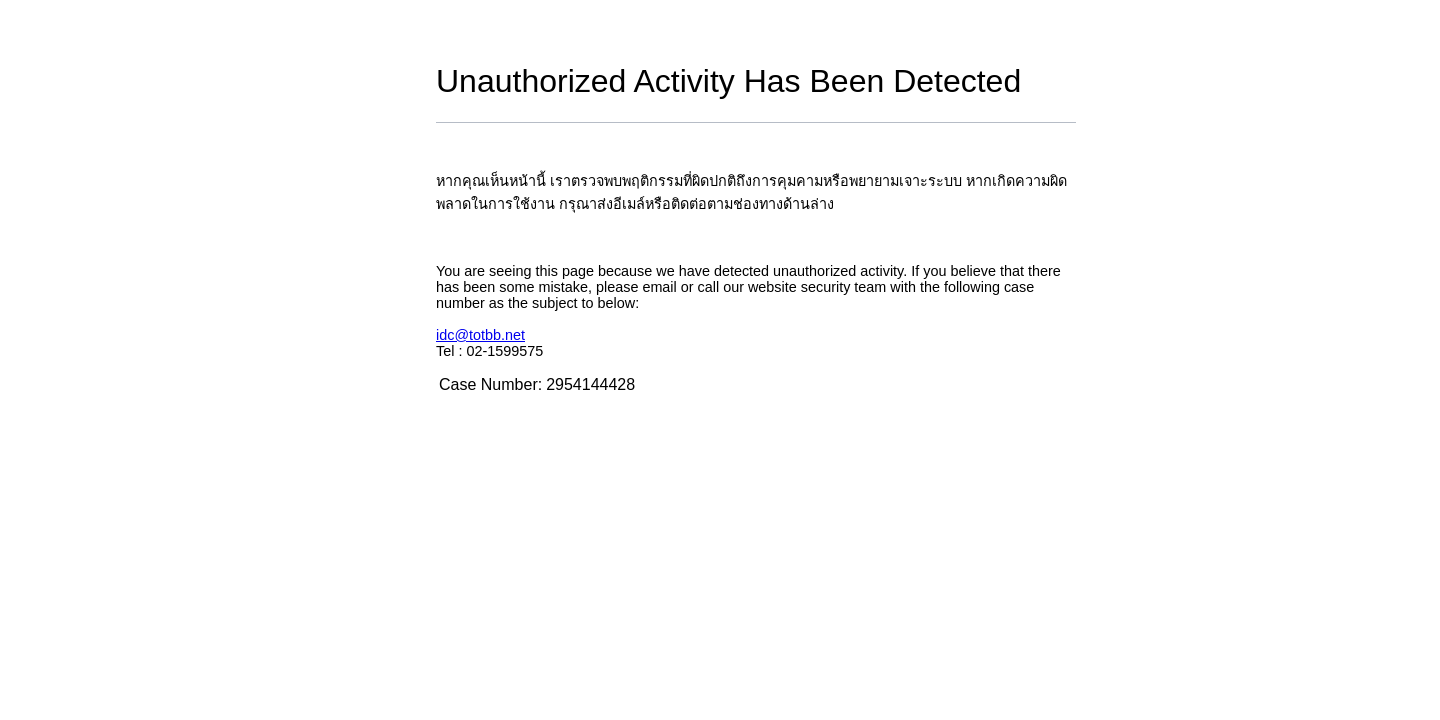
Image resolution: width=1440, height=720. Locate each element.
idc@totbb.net (480, 335)
